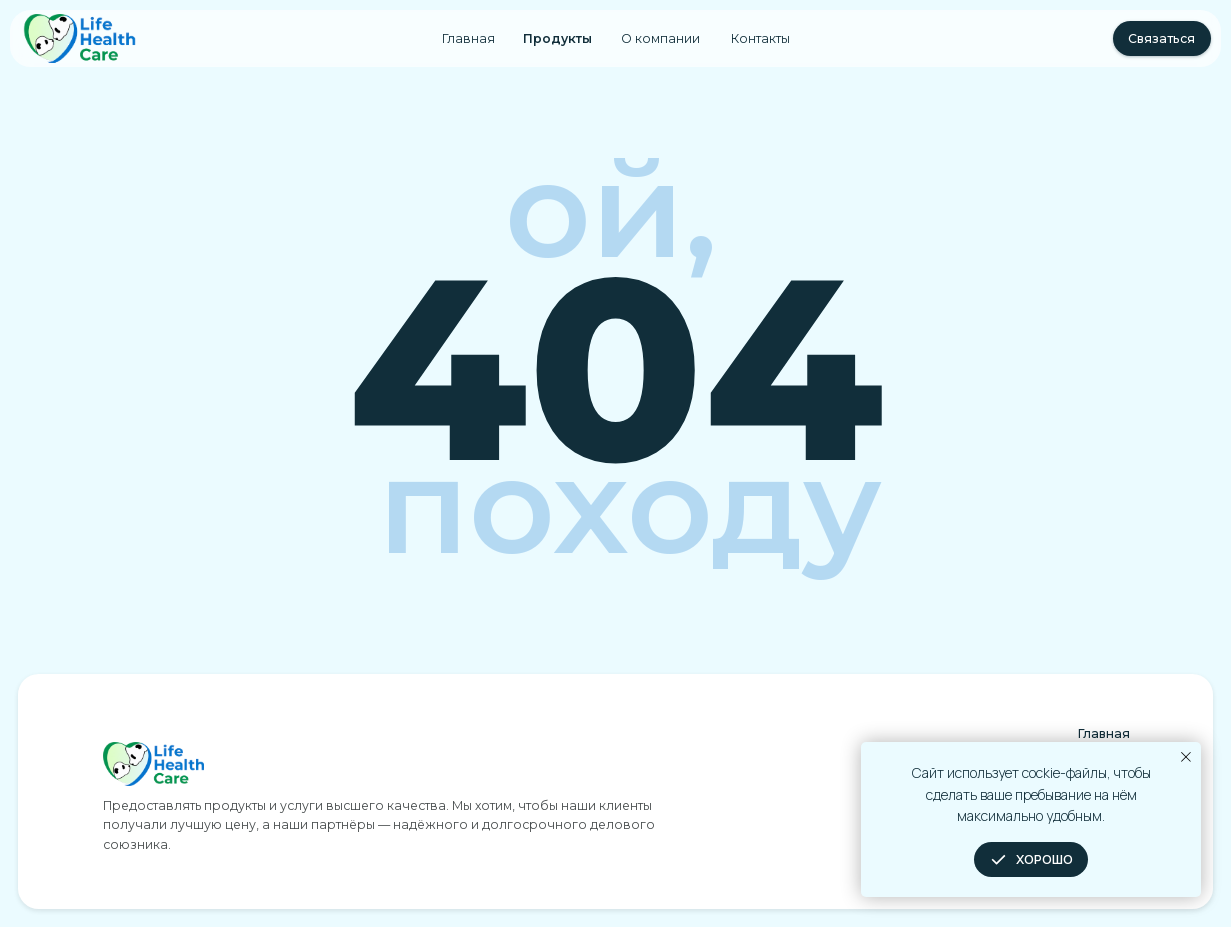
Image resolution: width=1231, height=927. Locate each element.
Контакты (760, 38)
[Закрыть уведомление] (1186, 757)
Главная (468, 38)
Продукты (557, 38)
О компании (660, 38)
